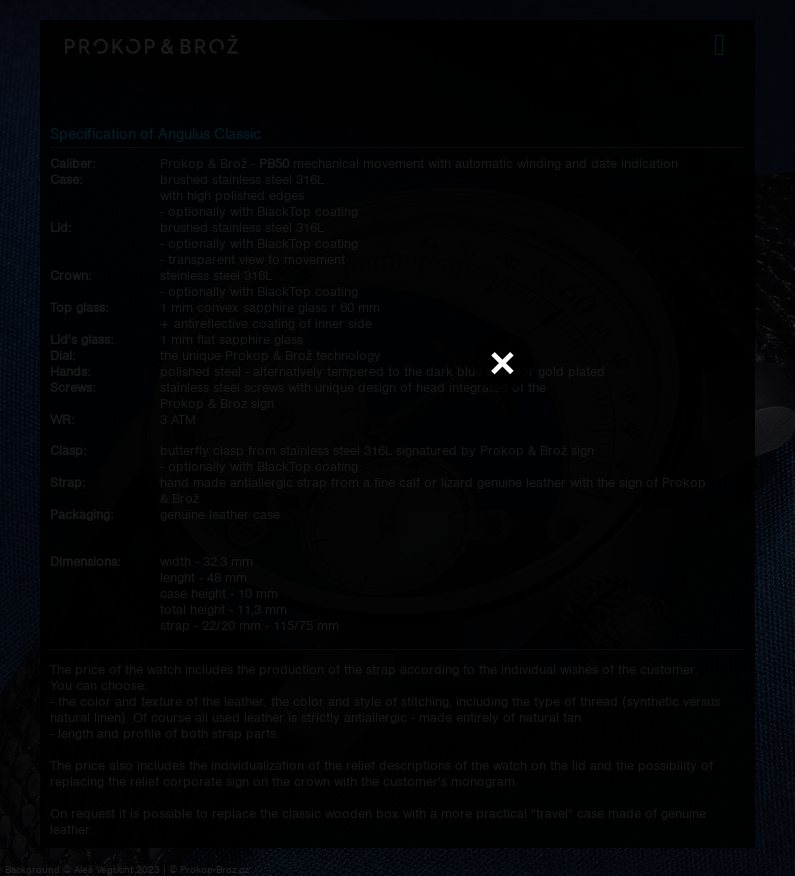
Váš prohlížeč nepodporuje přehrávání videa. (398, 437)
